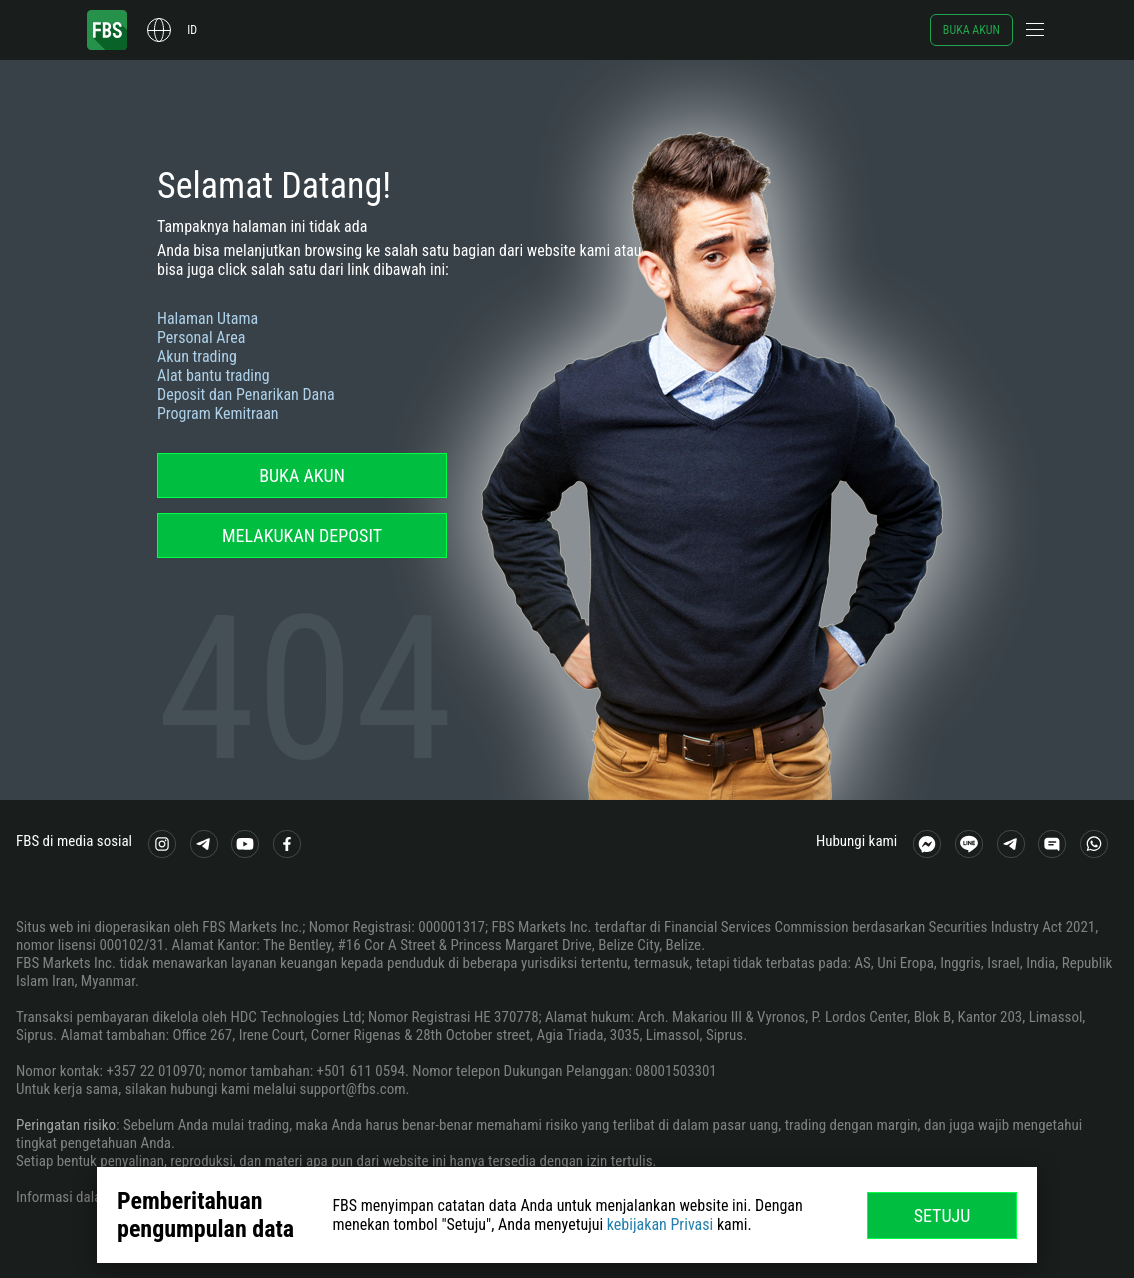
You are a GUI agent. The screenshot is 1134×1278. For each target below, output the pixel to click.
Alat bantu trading (213, 375)
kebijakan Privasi (660, 1224)
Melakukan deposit (302, 535)
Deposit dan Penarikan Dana (246, 394)
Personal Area (201, 337)
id (192, 30)
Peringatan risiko (66, 1125)
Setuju (942, 1215)
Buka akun (971, 30)
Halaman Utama (207, 318)
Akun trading (197, 356)
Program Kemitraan (218, 413)
